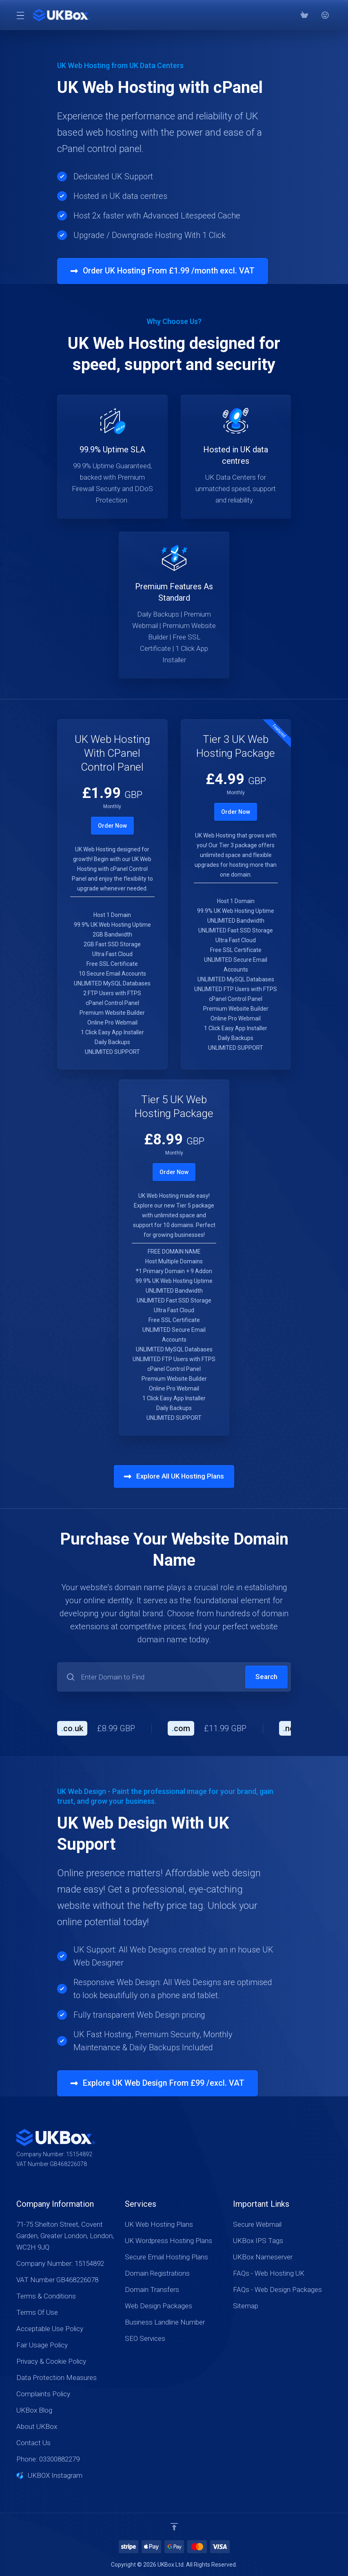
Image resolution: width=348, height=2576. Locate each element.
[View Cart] (304, 15)
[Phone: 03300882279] (314, 15)
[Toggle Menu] (20, 15)
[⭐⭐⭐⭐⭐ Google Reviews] (325, 15)
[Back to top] (174, 2527)
